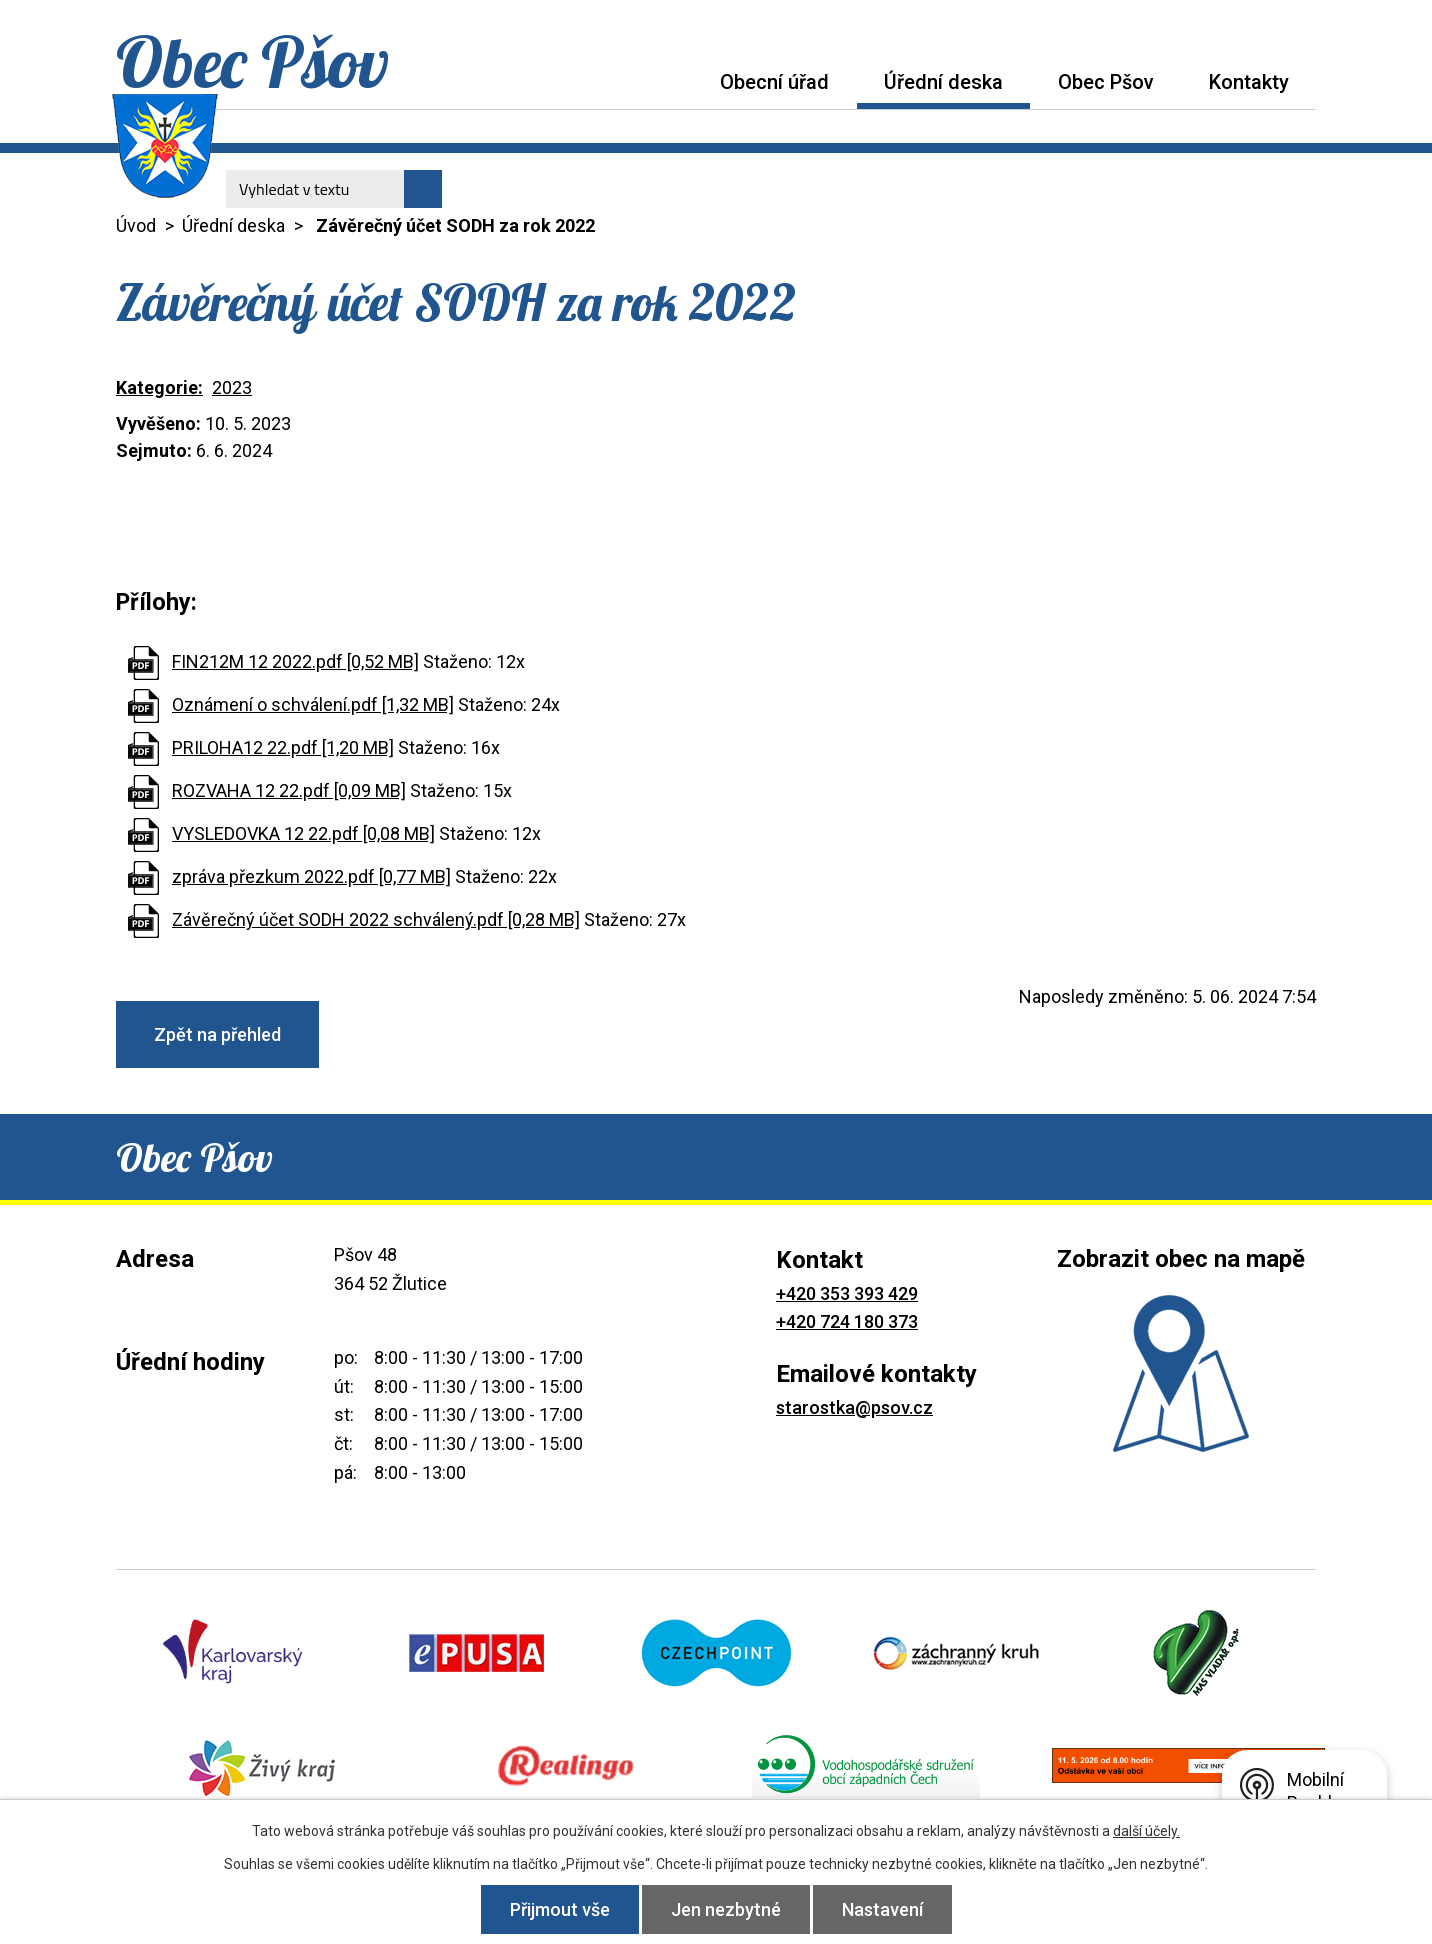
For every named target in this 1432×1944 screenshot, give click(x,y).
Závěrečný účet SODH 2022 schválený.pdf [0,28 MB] (376, 919)
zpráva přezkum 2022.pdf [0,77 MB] (311, 876)
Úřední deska (943, 82)
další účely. (1146, 1831)
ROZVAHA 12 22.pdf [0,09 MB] (289, 790)
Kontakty (1249, 82)
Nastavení (882, 1909)
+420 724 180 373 (847, 1321)
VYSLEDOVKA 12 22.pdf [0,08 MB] (303, 833)
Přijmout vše (560, 1909)
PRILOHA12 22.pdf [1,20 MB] (283, 747)
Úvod (665, 81)
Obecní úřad (774, 82)
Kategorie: (159, 387)
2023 (232, 387)
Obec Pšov (1106, 82)
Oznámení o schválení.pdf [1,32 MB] (313, 704)
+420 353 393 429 (847, 1293)
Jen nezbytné (726, 1909)
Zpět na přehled (217, 1034)
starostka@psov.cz (854, 1407)
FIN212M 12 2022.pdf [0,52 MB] (295, 661)
